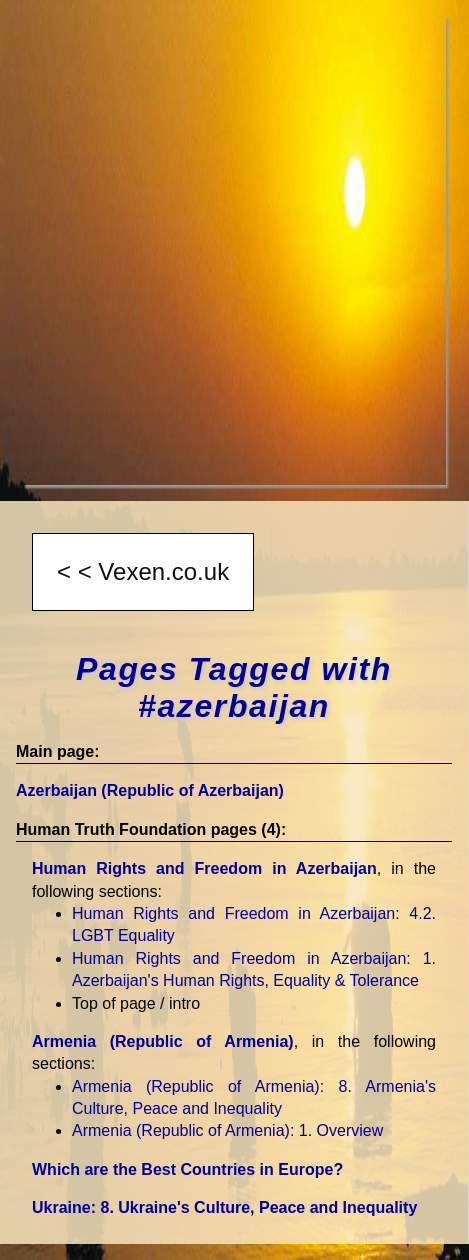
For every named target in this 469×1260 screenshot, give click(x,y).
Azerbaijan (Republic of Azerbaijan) (150, 790)
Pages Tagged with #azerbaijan (234, 687)
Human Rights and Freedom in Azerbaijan (204, 868)
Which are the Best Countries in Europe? (187, 1169)
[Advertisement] (234, 250)
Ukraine (224, 1207)
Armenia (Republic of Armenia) (163, 1041)
